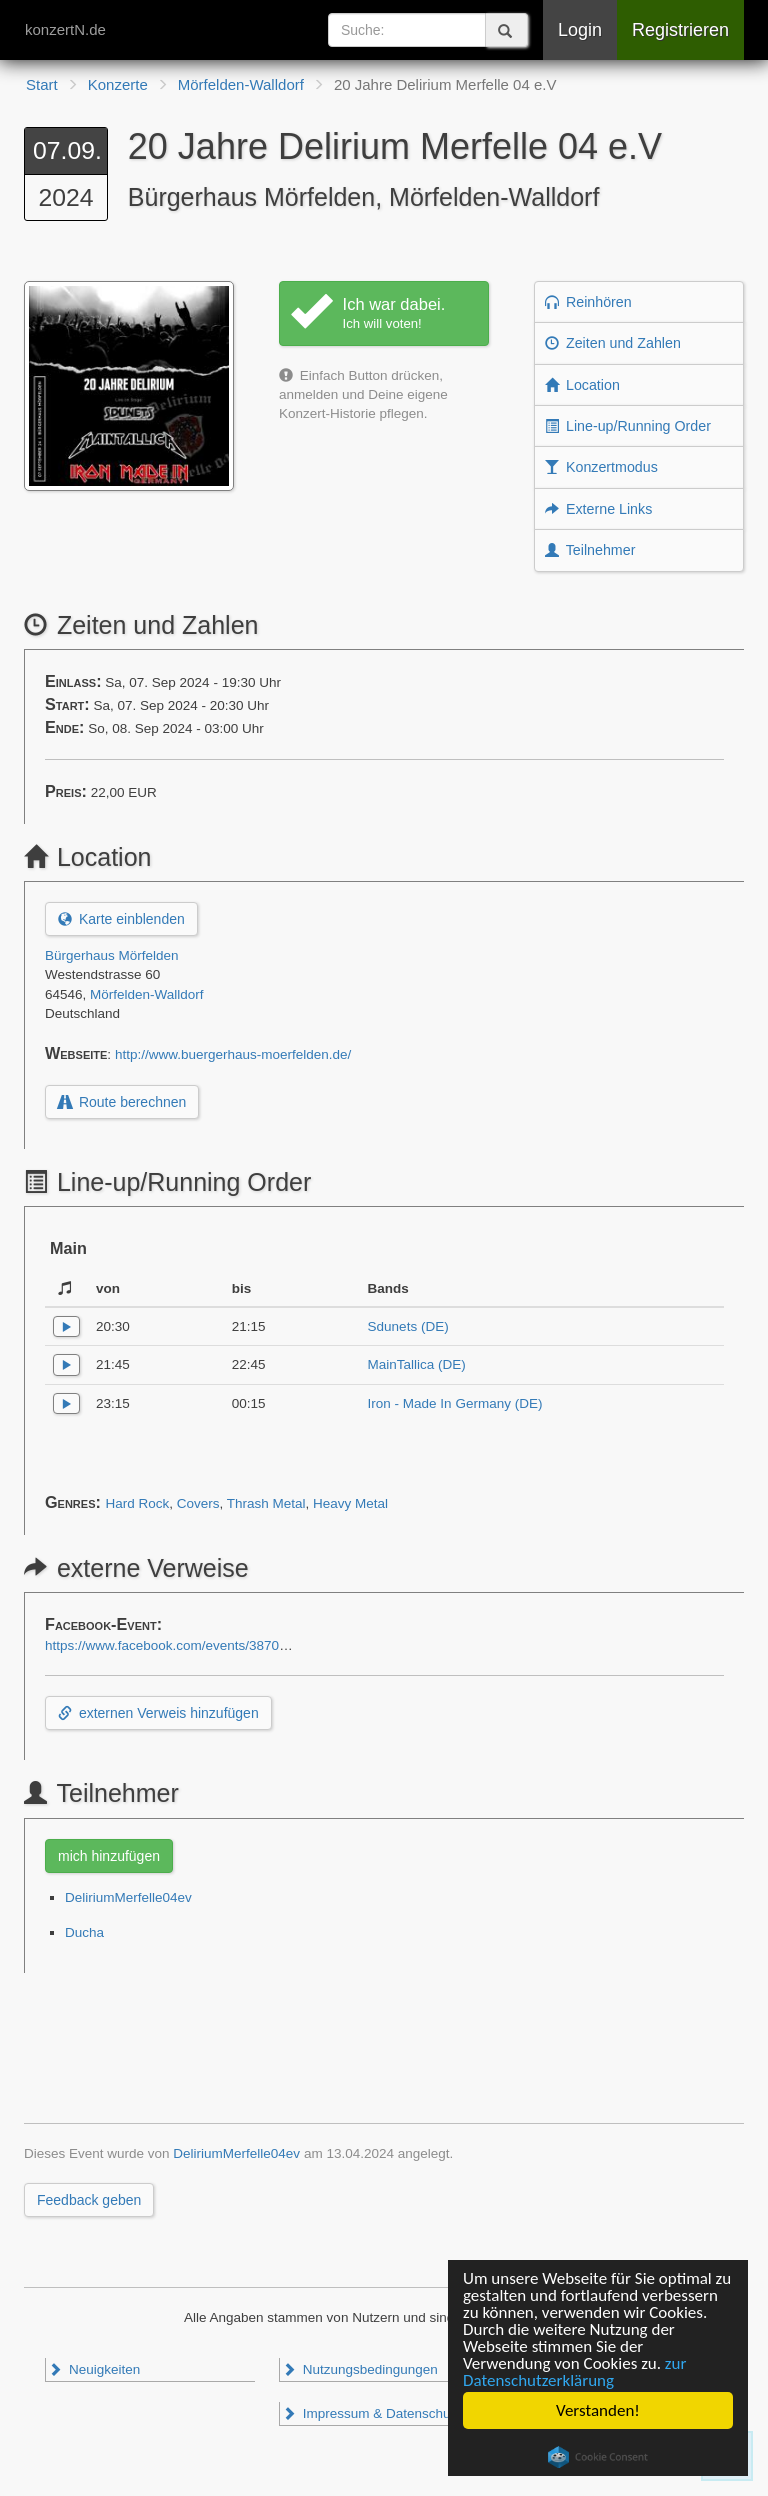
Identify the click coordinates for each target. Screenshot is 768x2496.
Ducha (84, 1932)
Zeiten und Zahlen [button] (613, 343)
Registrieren (680, 30)
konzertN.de (65, 29)
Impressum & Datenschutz (371, 2413)
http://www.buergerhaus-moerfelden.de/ (233, 1054)
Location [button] (582, 385)
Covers (198, 1503)
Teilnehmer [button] (590, 550)
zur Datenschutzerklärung (574, 2372)
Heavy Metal (350, 1503)
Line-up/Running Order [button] (628, 426)
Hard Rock (137, 1503)
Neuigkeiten (94, 2369)
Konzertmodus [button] (601, 467)
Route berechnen (122, 1102)
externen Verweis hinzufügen (158, 1713)
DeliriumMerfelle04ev (128, 1897)
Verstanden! (598, 2410)
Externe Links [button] (598, 509)
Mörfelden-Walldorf (147, 994)
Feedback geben (89, 2200)
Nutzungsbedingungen (360, 2369)
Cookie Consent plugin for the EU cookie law (598, 2457)
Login (580, 30)
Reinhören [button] (588, 302)
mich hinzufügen (109, 1856)
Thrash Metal (266, 1503)
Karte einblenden (121, 919)
